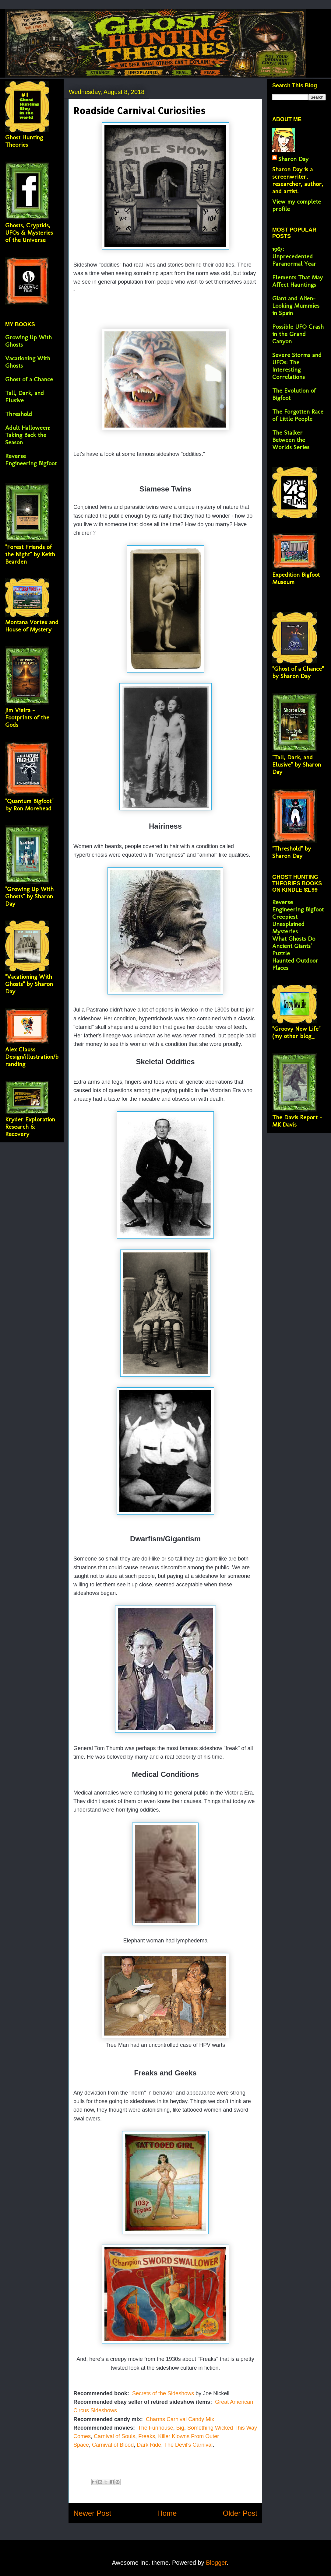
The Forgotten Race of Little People (297, 415)
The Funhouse (154, 2428)
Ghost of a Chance (29, 379)
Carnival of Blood (113, 2445)
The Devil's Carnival (188, 2445)
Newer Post (92, 2513)
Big (180, 2428)
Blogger (216, 2562)
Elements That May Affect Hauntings (297, 281)
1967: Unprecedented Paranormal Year (294, 256)
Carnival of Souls (114, 2436)
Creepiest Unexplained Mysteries (288, 924)
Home (167, 2513)
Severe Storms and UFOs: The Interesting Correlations (297, 365)
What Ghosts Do (293, 938)
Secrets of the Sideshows (162, 2393)
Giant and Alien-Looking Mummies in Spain (295, 305)
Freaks (146, 2436)
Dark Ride (149, 2445)
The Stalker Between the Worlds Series (290, 440)
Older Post (240, 2513)
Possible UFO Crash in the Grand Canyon (298, 334)
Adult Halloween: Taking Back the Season (27, 435)
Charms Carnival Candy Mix (180, 2419)
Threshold (18, 414)
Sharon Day (293, 159)
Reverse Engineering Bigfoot (31, 459)
